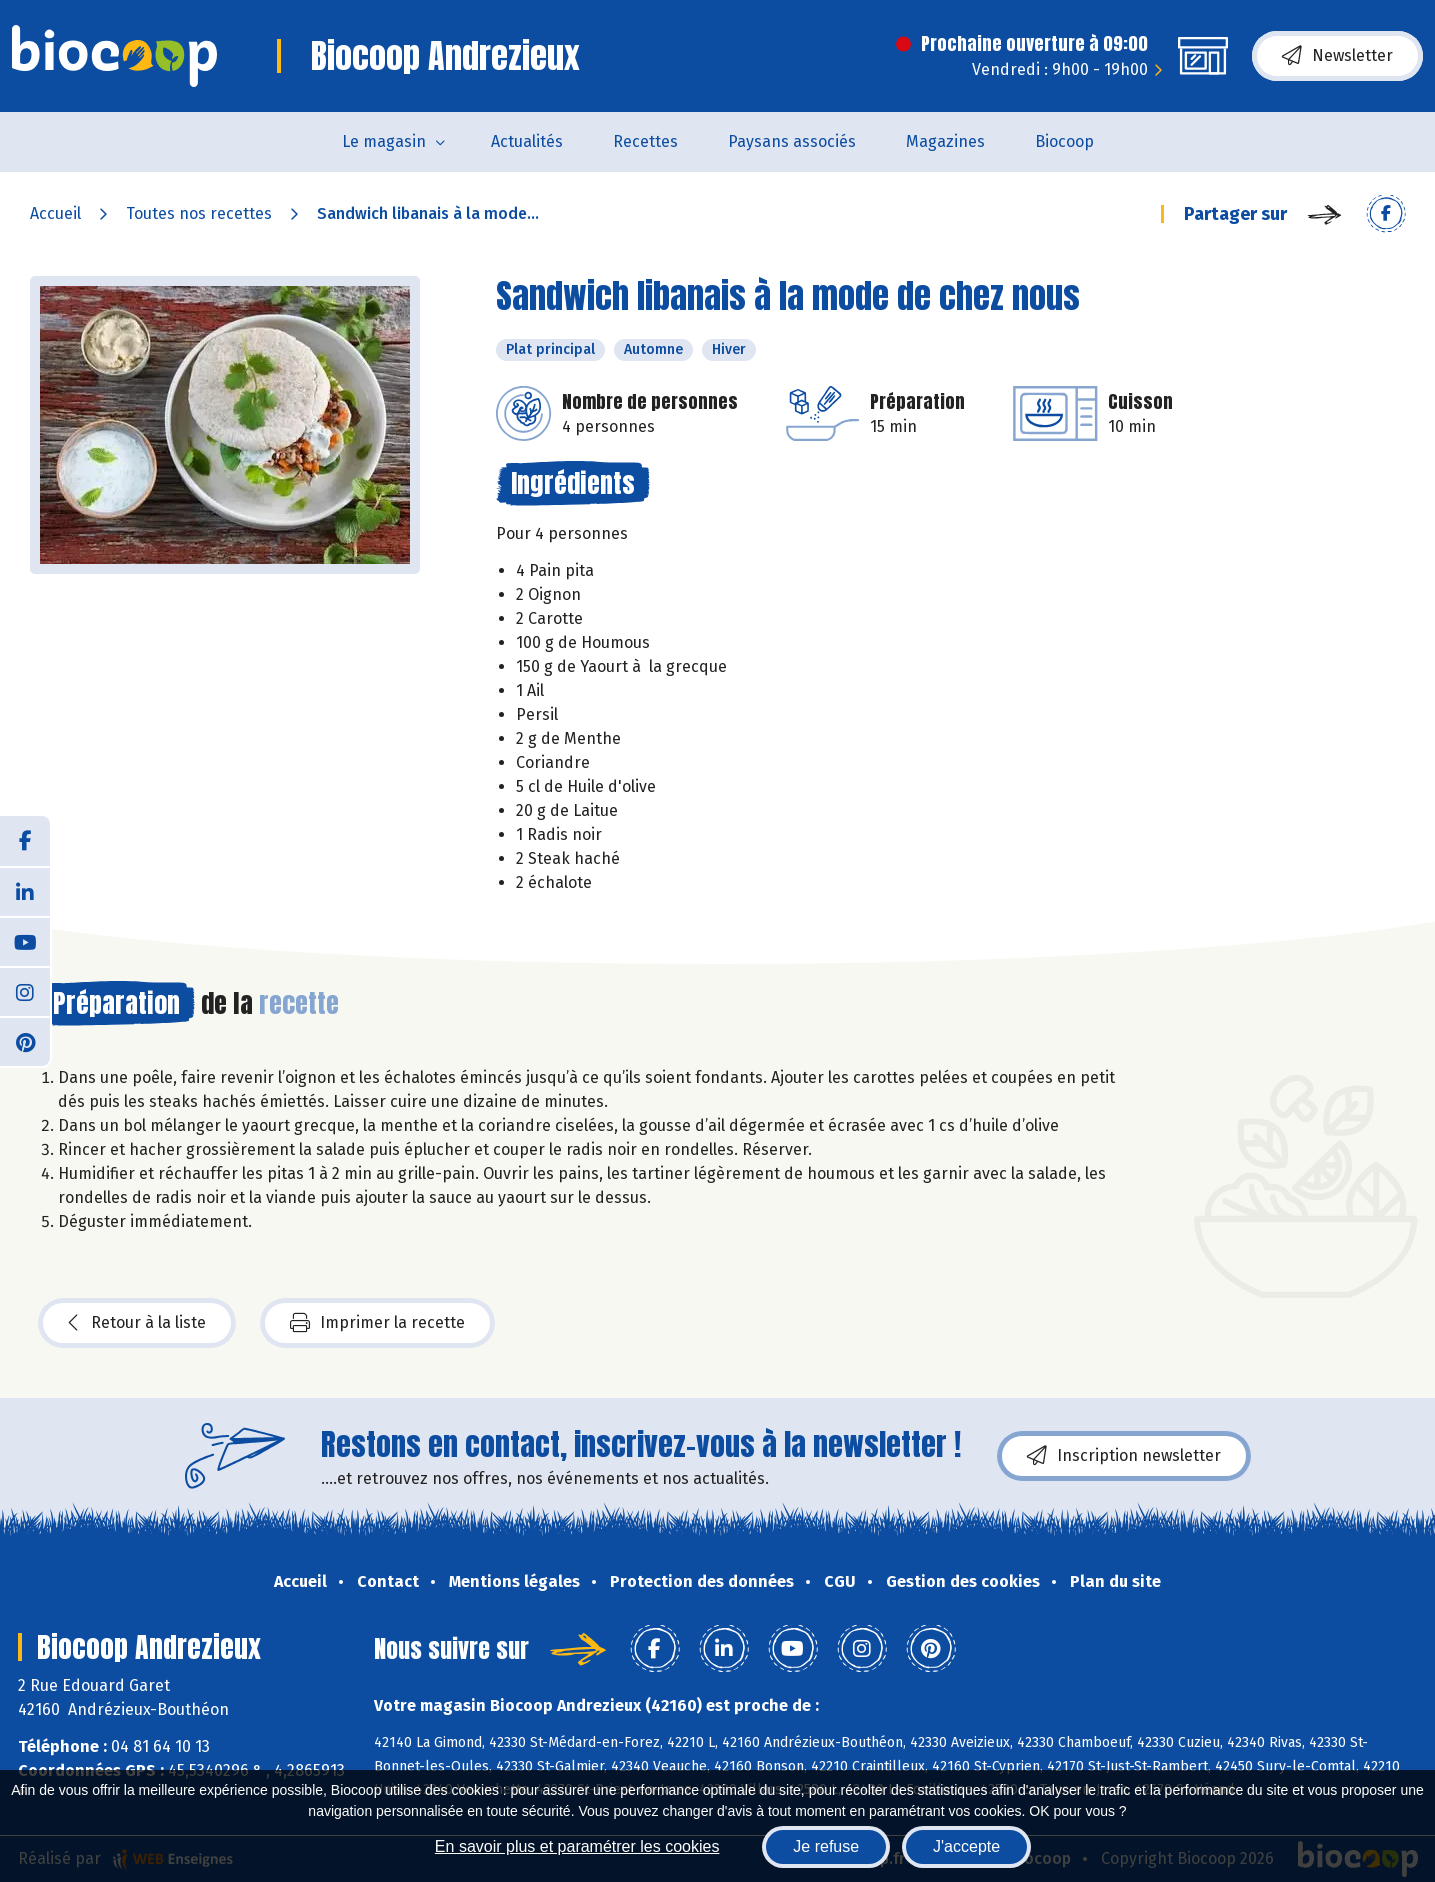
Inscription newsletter (1124, 1456)
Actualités (527, 141)
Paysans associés (792, 141)
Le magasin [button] (384, 141)
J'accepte (966, 1846)
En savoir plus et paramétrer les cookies (577, 1846)
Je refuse (826, 1846)
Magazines (945, 141)
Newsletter (1337, 56)
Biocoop (1064, 141)
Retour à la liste (137, 1323)
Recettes (645, 141)
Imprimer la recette (377, 1323)
